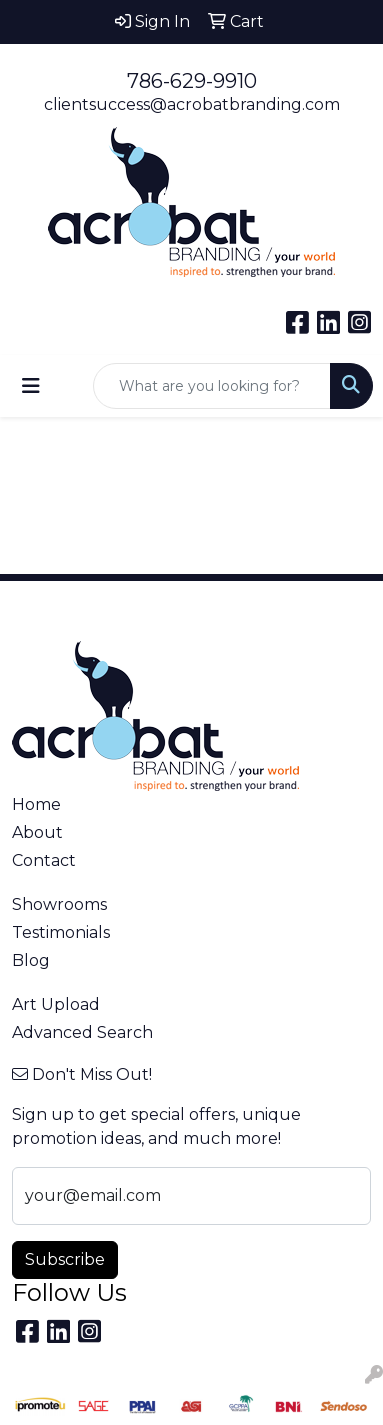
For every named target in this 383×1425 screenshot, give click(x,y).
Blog (31, 960)
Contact (44, 860)
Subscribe (65, 1259)
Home (36, 804)
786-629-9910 (192, 81)
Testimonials (61, 932)
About (37, 832)
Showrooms (59, 904)
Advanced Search (82, 1032)
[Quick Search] (212, 386)
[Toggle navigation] (31, 386)
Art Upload (56, 1004)
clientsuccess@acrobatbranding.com (192, 104)
